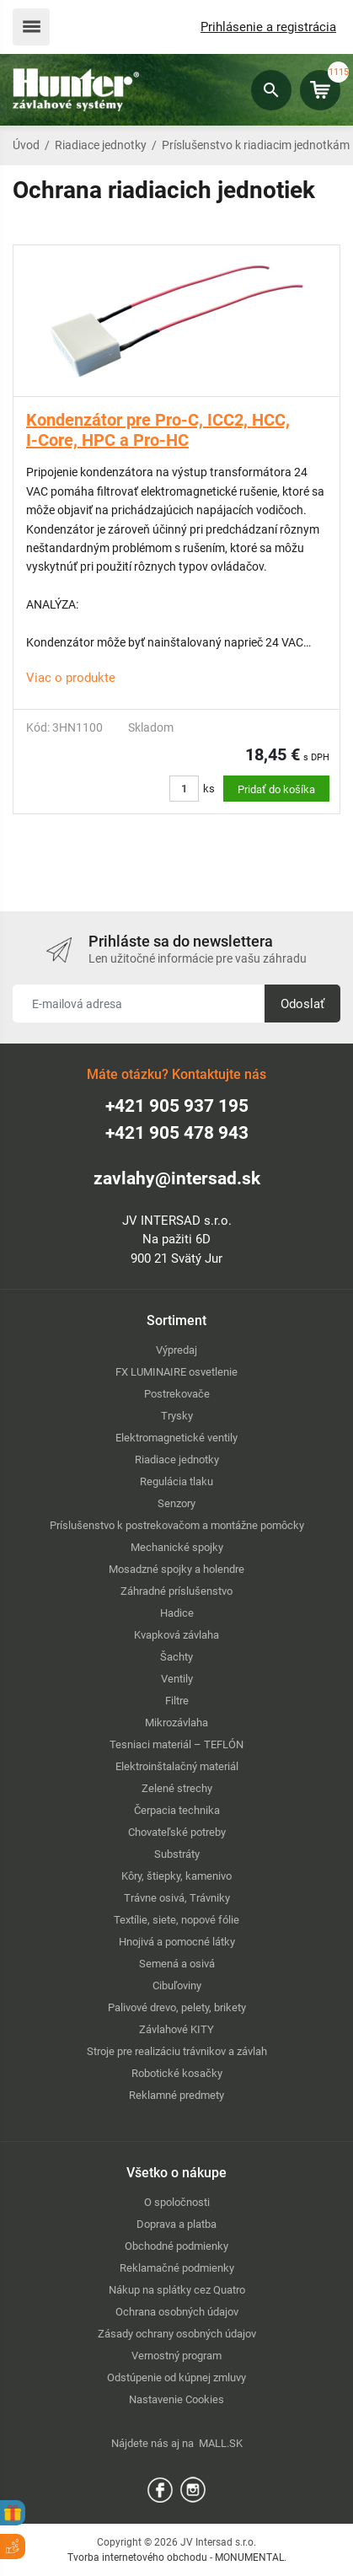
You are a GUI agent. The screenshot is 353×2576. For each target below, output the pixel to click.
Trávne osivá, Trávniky (177, 1898)
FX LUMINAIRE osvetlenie (176, 1372)
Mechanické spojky (177, 1547)
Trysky (177, 1415)
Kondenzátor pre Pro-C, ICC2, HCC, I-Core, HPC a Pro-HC (158, 430)
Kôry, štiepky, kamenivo (176, 1876)
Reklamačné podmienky (177, 2268)
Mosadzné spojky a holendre (176, 1569)
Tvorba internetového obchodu (137, 2557)
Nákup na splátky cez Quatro (177, 2290)
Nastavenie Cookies (176, 2399)
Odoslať (302, 1004)
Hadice (177, 1613)
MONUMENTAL (249, 2557)
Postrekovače (177, 1393)
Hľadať (271, 90)
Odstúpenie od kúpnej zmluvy (176, 2377)
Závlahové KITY (176, 2029)
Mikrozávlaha (176, 1722)
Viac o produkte (70, 677)
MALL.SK (221, 2443)
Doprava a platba (176, 2224)
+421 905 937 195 (177, 1106)
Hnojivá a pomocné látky (177, 1941)
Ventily (177, 1678)
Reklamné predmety (176, 2095)
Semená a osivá (177, 1963)
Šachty (176, 1656)
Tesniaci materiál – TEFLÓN (176, 1744)
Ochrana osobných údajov (176, 2311)
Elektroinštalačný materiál (176, 1766)
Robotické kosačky (176, 2073)
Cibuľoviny (176, 1985)
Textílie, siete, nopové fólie (176, 1919)
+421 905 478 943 (177, 1133)
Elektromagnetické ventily (176, 1437)
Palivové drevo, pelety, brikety (177, 2007)
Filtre (177, 1700)
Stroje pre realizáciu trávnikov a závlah (177, 2051)
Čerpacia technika (177, 1810)
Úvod (26, 145)
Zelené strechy (177, 1788)
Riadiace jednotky (101, 145)
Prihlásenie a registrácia (268, 27)
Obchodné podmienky (176, 2246)
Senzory (176, 1503)
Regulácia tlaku (176, 1481)
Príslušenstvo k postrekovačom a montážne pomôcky (177, 1525)
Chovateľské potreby (177, 1832)
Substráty (177, 1854)
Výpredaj (176, 1350)
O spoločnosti (177, 2202)
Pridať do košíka (276, 789)
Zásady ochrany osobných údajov (177, 2333)
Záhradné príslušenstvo (176, 1591)
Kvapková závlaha (176, 1635)
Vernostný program (176, 2355)
